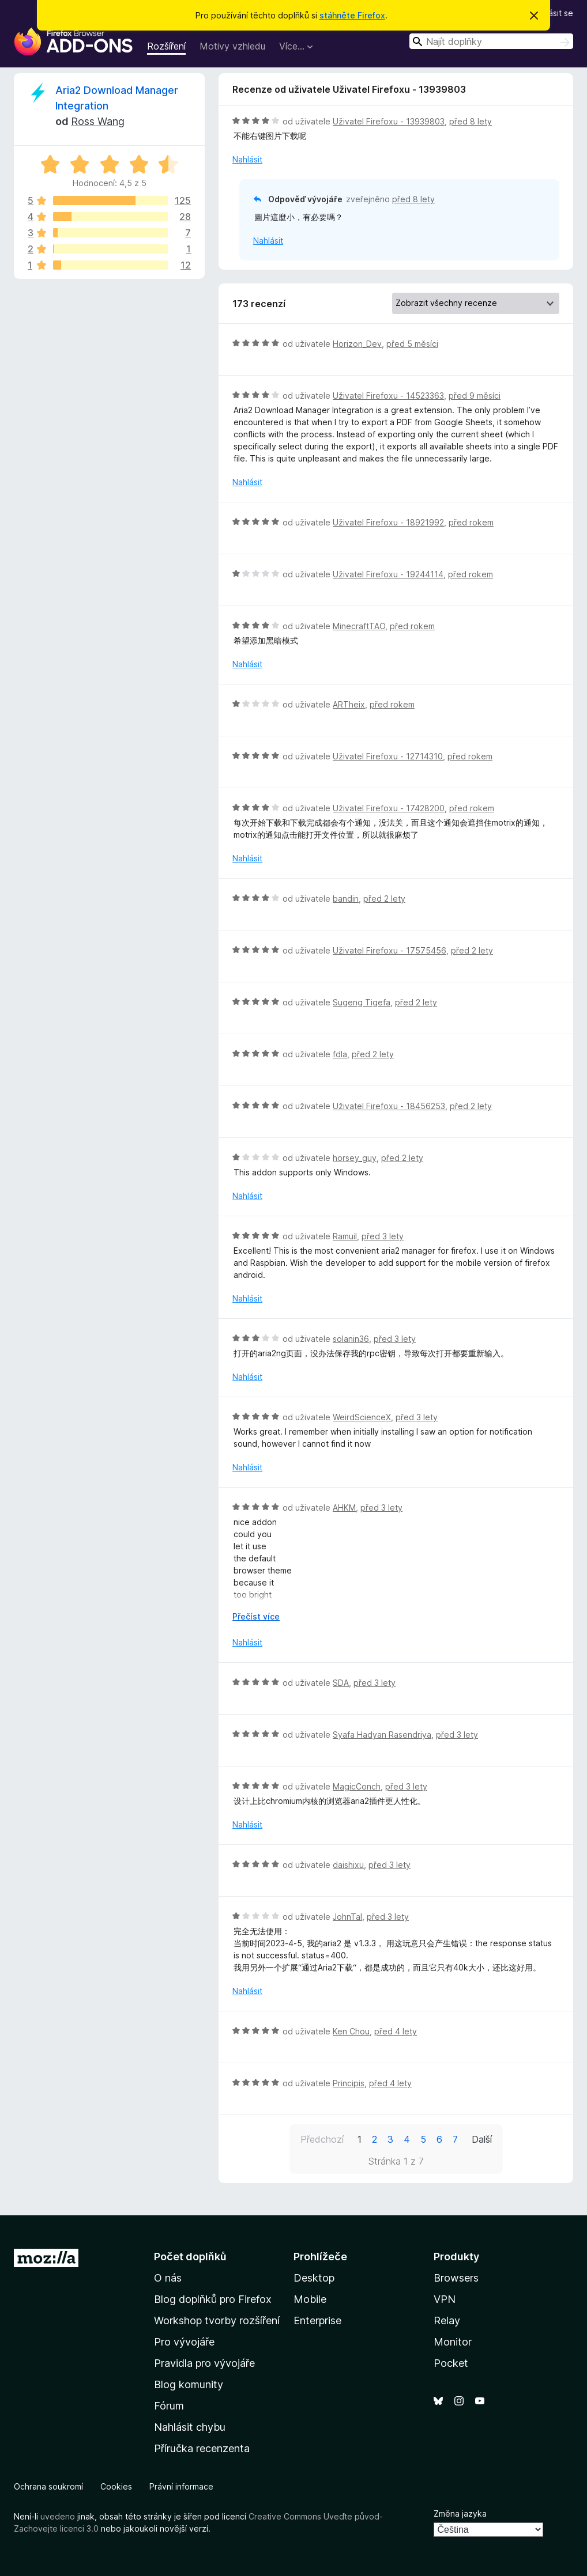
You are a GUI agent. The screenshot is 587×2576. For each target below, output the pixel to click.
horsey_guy (355, 1158)
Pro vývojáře (184, 2342)
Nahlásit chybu (189, 2427)
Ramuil (345, 1236)
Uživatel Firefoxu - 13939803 (389, 121)
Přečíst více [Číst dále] (256, 1616)
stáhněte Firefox (352, 15)
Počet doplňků (190, 2256)
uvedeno (58, 2516)
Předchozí (322, 2139)
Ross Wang (98, 121)
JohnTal (347, 1916)
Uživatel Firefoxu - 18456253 (389, 1106)
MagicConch (357, 1786)
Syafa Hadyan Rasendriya (382, 1734)
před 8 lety (470, 121)
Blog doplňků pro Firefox (213, 2299)
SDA (341, 1683)
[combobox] (491, 41)
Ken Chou (351, 2031)
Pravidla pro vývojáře (204, 2363)
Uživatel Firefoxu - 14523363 (388, 395)
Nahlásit (247, 159)
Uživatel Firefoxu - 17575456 (389, 950)
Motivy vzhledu (232, 46)
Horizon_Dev (357, 344)
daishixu (348, 1865)
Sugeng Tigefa (361, 1002)
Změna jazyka (460, 2513)
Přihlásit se (552, 13)
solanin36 (351, 1339)
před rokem (471, 522)
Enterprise (317, 2320)
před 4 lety (395, 2031)
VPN (445, 2299)
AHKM (344, 1507)
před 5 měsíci (412, 344)
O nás (168, 2278)
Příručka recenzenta (202, 2448)
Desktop (314, 2278)
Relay (447, 2320)
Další (482, 2139)
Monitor (453, 2342)
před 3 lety (383, 1236)
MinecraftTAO (359, 626)
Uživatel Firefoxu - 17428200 (389, 808)
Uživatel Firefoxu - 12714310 (388, 756)
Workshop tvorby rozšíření (217, 2320)
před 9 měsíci (475, 395)
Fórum (169, 2406)
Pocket (451, 2363)
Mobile (310, 2299)
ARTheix (349, 704)
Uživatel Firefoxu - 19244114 (388, 574)
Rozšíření (166, 46)
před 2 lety (384, 898)
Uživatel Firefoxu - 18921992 (388, 522)
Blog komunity (188, 2384)
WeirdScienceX (362, 1417)
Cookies (116, 2486)
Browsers (456, 2278)
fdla (340, 1054)
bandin (346, 898)
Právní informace (181, 2486)
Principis (348, 2083)
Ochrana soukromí (48, 2486)
